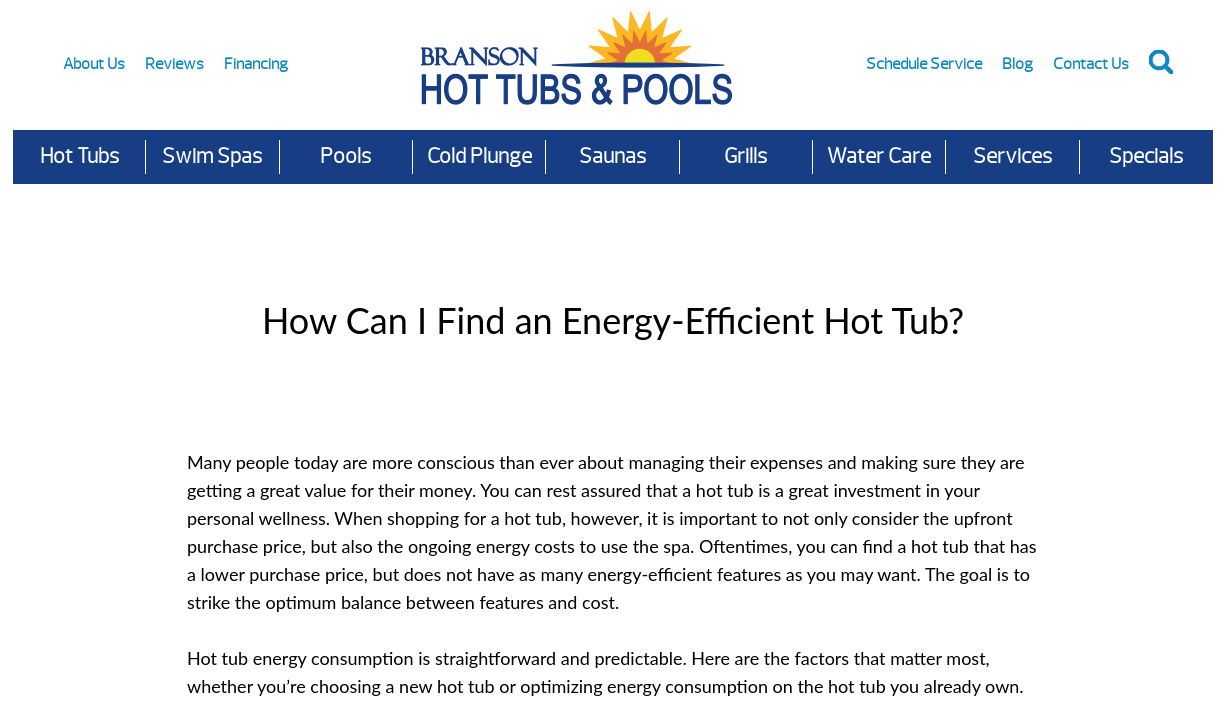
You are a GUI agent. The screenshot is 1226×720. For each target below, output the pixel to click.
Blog (1017, 64)
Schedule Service (924, 64)
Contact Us (1091, 64)
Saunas (612, 156)
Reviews (174, 64)
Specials (1146, 156)
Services (1012, 156)
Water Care (879, 156)
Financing (256, 64)
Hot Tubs (79, 156)
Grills (745, 156)
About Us (94, 64)
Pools (345, 156)
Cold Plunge (479, 156)
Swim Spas (212, 156)
